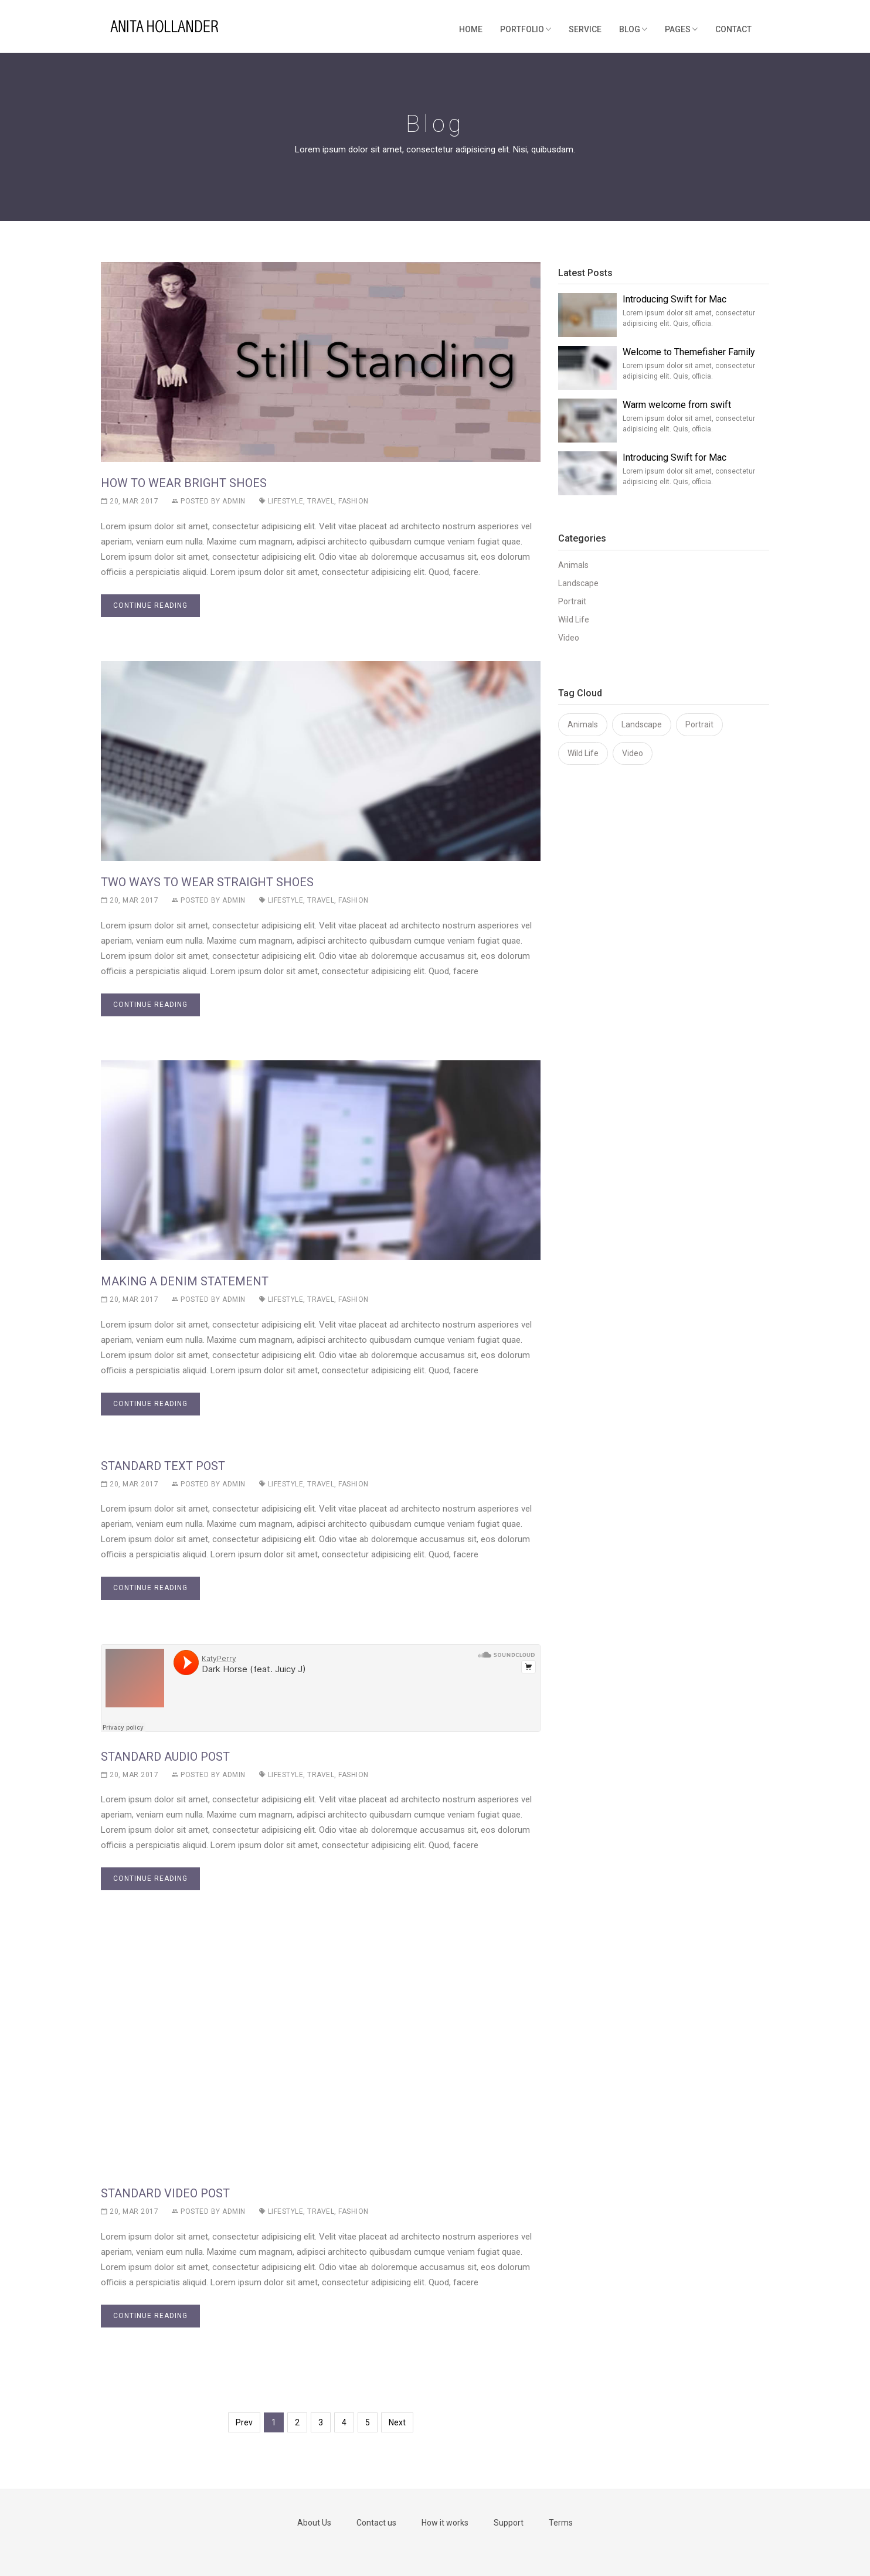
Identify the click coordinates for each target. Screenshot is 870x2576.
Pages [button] (681, 29)
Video (568, 637)
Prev (244, 2422)
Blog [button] (633, 29)
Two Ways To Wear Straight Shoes (207, 882)
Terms (561, 2522)
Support (509, 2522)
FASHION (353, 501)
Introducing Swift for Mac (674, 299)
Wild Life (573, 619)
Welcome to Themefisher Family (689, 352)
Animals (573, 565)
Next (397, 2422)
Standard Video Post (165, 2193)
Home (470, 29)
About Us (314, 2522)
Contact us (376, 2522)
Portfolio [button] (525, 29)
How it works (445, 2522)
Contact (733, 29)
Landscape (578, 583)
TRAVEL (320, 501)
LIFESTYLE (281, 501)
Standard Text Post (163, 1466)
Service (585, 29)
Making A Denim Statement (185, 1281)
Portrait (572, 601)
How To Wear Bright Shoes (184, 483)
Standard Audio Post (165, 1757)
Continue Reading (150, 605)
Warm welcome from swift (677, 404)
